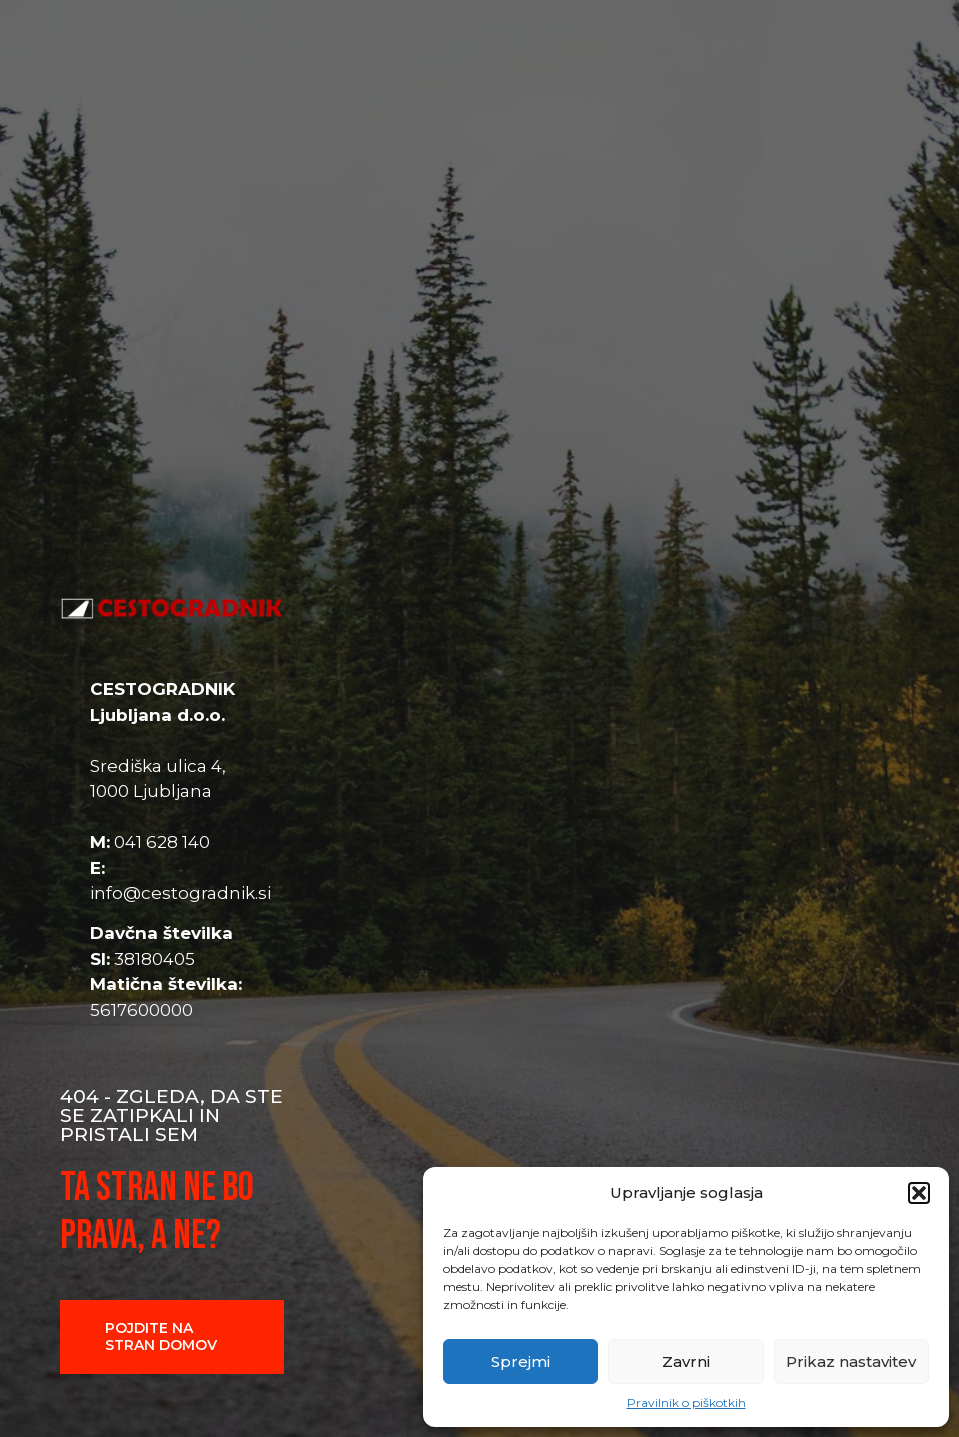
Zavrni (686, 1361)
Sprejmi (520, 1361)
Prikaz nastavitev (851, 1361)
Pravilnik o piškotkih (686, 1402)
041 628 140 (162, 842)
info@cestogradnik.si (180, 893)
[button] (919, 1193)
